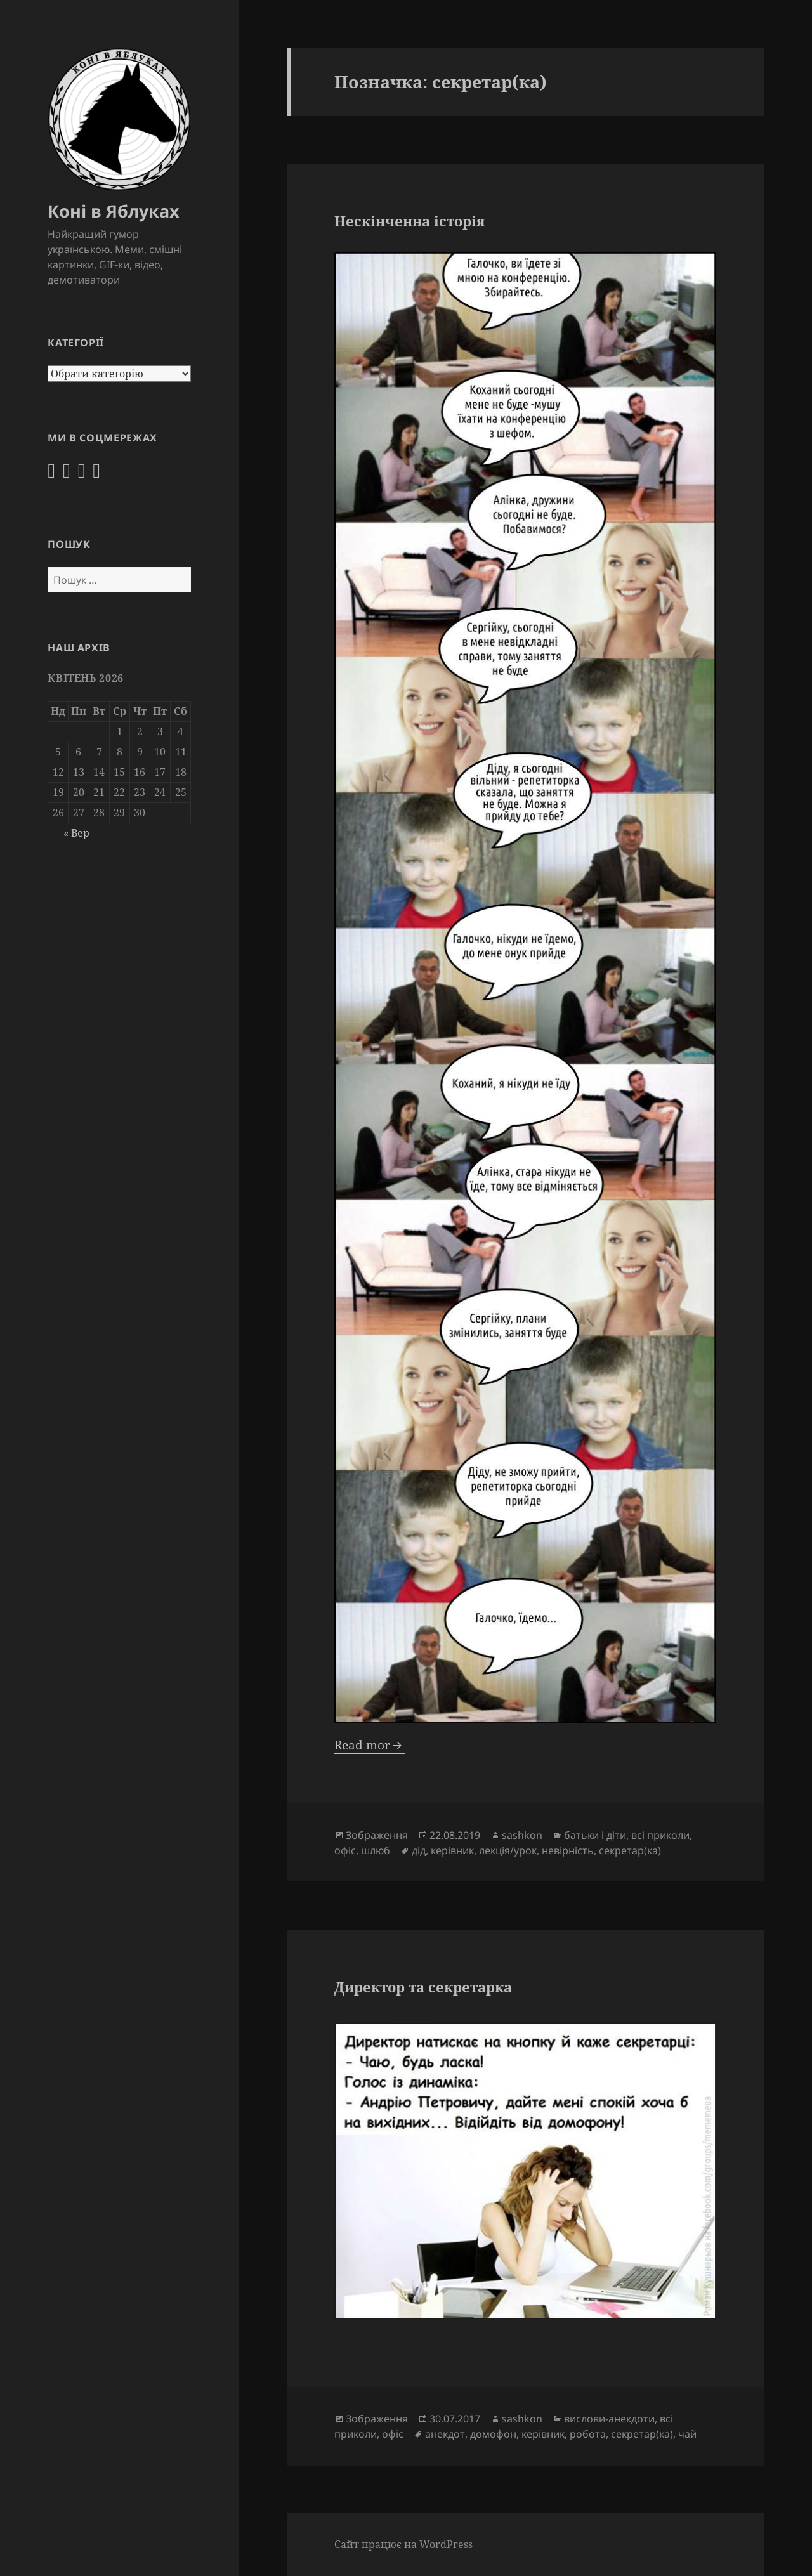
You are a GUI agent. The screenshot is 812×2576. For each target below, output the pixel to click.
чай (687, 2434)
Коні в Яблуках (114, 211)
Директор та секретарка (423, 1986)
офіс (345, 1850)
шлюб (375, 1850)
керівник (452, 1850)
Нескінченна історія (409, 220)
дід (419, 1850)
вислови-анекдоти (609, 2419)
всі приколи (660, 1835)
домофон (493, 2434)
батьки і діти (595, 1835)
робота (588, 2434)
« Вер (76, 833)
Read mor (362, 1745)
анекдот (445, 2434)
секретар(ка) (630, 1850)
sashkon (522, 1835)
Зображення (377, 1835)
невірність (568, 1850)
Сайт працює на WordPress (403, 2544)
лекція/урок (508, 1850)
